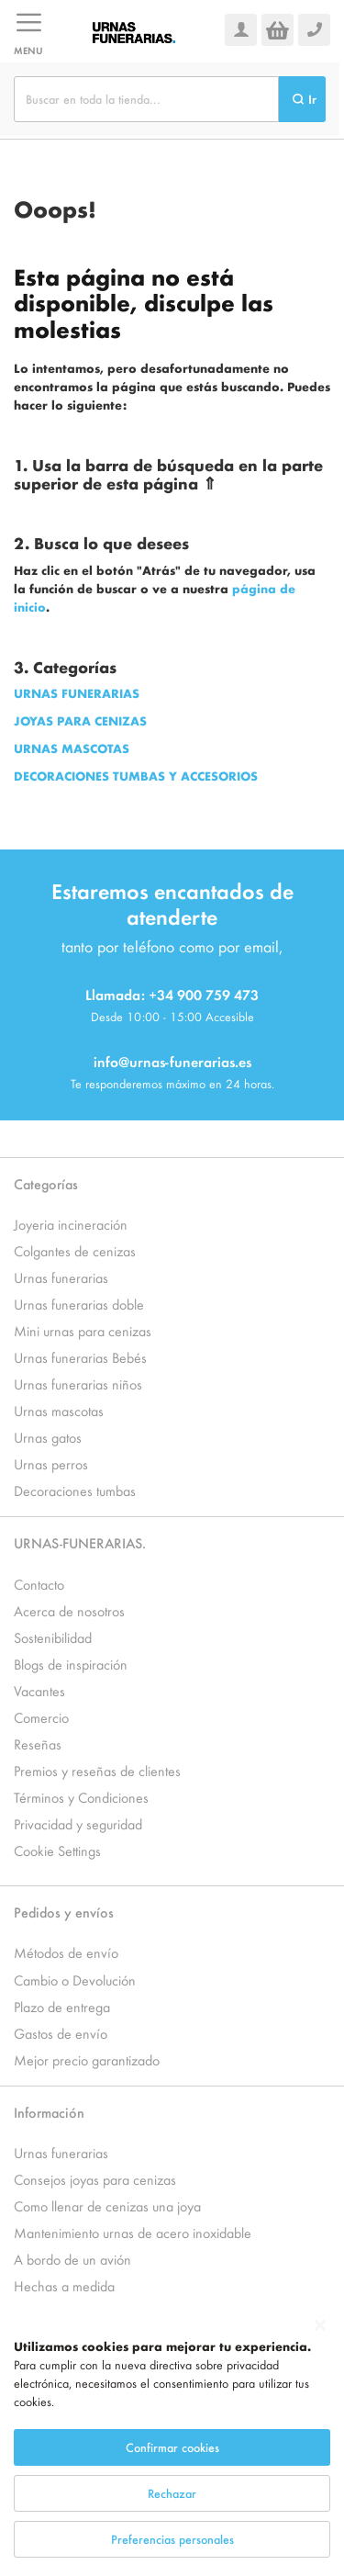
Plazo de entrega (62, 2006)
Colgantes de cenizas (75, 1250)
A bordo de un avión (72, 2258)
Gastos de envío (60, 2032)
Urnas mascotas (59, 1410)
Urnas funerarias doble (79, 1303)
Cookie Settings (57, 1850)
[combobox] (146, 99)
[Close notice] (320, 2351)
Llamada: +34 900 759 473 (172, 994)
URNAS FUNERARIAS (76, 693)
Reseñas (37, 1743)
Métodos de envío (66, 1952)
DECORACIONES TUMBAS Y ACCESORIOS (136, 775)
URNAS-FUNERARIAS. (80, 1542)
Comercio (41, 1717)
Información (49, 2111)
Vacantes (39, 1690)
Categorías (46, 1183)
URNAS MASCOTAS (71, 748)
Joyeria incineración (71, 1223)
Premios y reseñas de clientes (97, 1770)
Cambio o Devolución (75, 1979)
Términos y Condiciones (81, 1796)
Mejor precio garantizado (87, 2059)
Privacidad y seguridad (78, 1823)
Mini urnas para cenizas (82, 1330)
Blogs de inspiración (71, 1663)
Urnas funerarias (61, 1277)
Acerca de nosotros (69, 1610)
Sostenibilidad (53, 1637)
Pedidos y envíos (64, 1911)
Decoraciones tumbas (75, 1490)
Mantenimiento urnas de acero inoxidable (132, 2232)
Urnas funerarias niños (78, 1383)
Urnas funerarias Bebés (80, 1357)
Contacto (39, 1583)
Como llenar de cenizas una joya (107, 2205)
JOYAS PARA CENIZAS (80, 720)
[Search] (302, 99)
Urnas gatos (48, 1436)
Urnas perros (51, 1463)
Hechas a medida (64, 2285)
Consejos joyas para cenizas (95, 2178)
